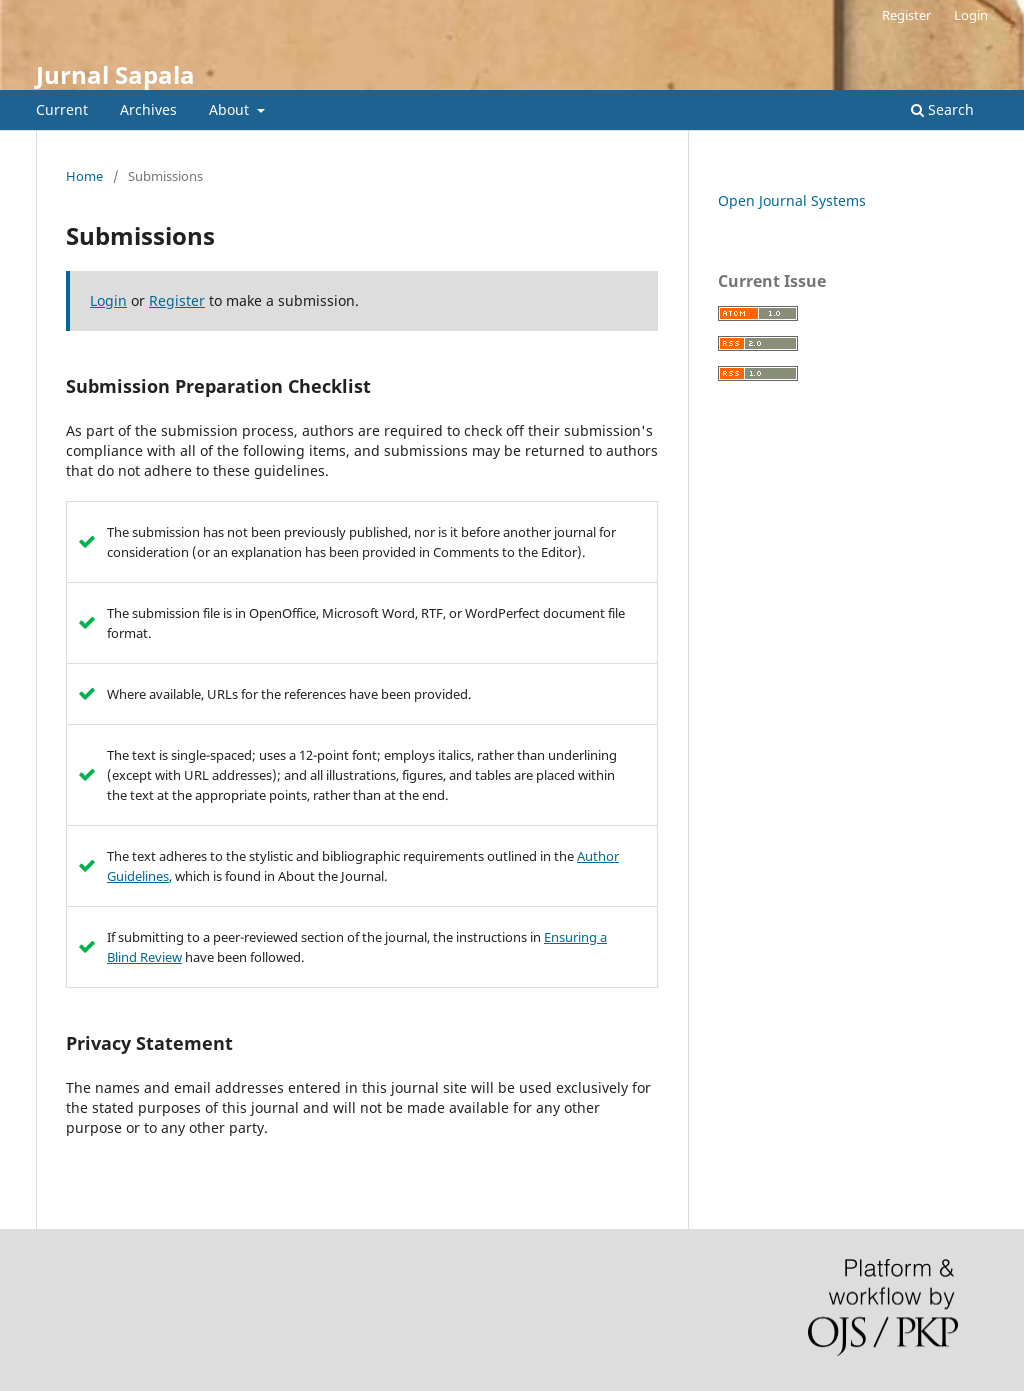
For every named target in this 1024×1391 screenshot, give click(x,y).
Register (906, 15)
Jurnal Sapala (115, 74)
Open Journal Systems (792, 200)
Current (62, 109)
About (231, 109)
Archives (148, 109)
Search (942, 109)
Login (971, 15)
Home (84, 176)
